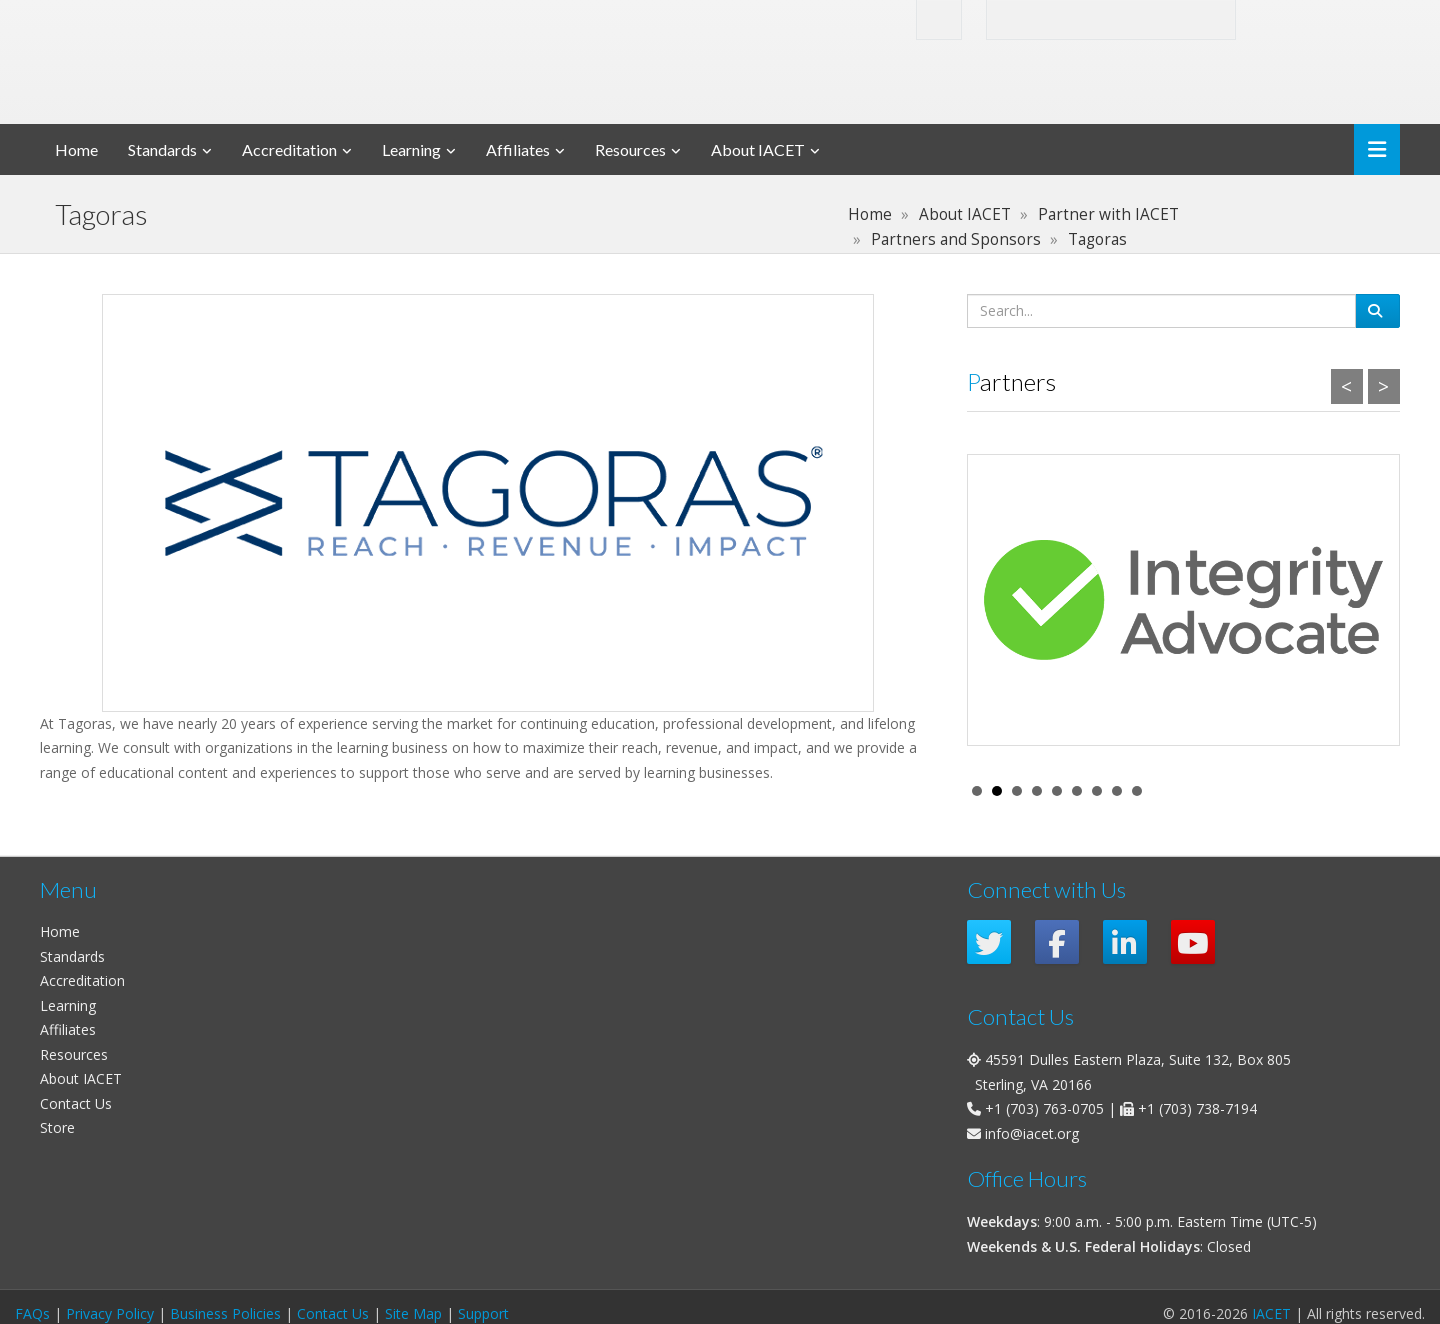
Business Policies (225, 1313)
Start (1375, 790)
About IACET (758, 149)
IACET (1271, 1313)
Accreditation (289, 149)
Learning (411, 149)
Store (57, 1127)
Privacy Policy (110, 1313)
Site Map (413, 1313)
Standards (162, 149)
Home (76, 149)
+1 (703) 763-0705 (1044, 1108)
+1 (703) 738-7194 (1197, 1108)
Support (483, 1313)
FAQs (32, 1313)
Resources (630, 149)
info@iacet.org (1032, 1133)
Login (1298, 18)
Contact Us (76, 1103)
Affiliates (518, 149)
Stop (1390, 790)
